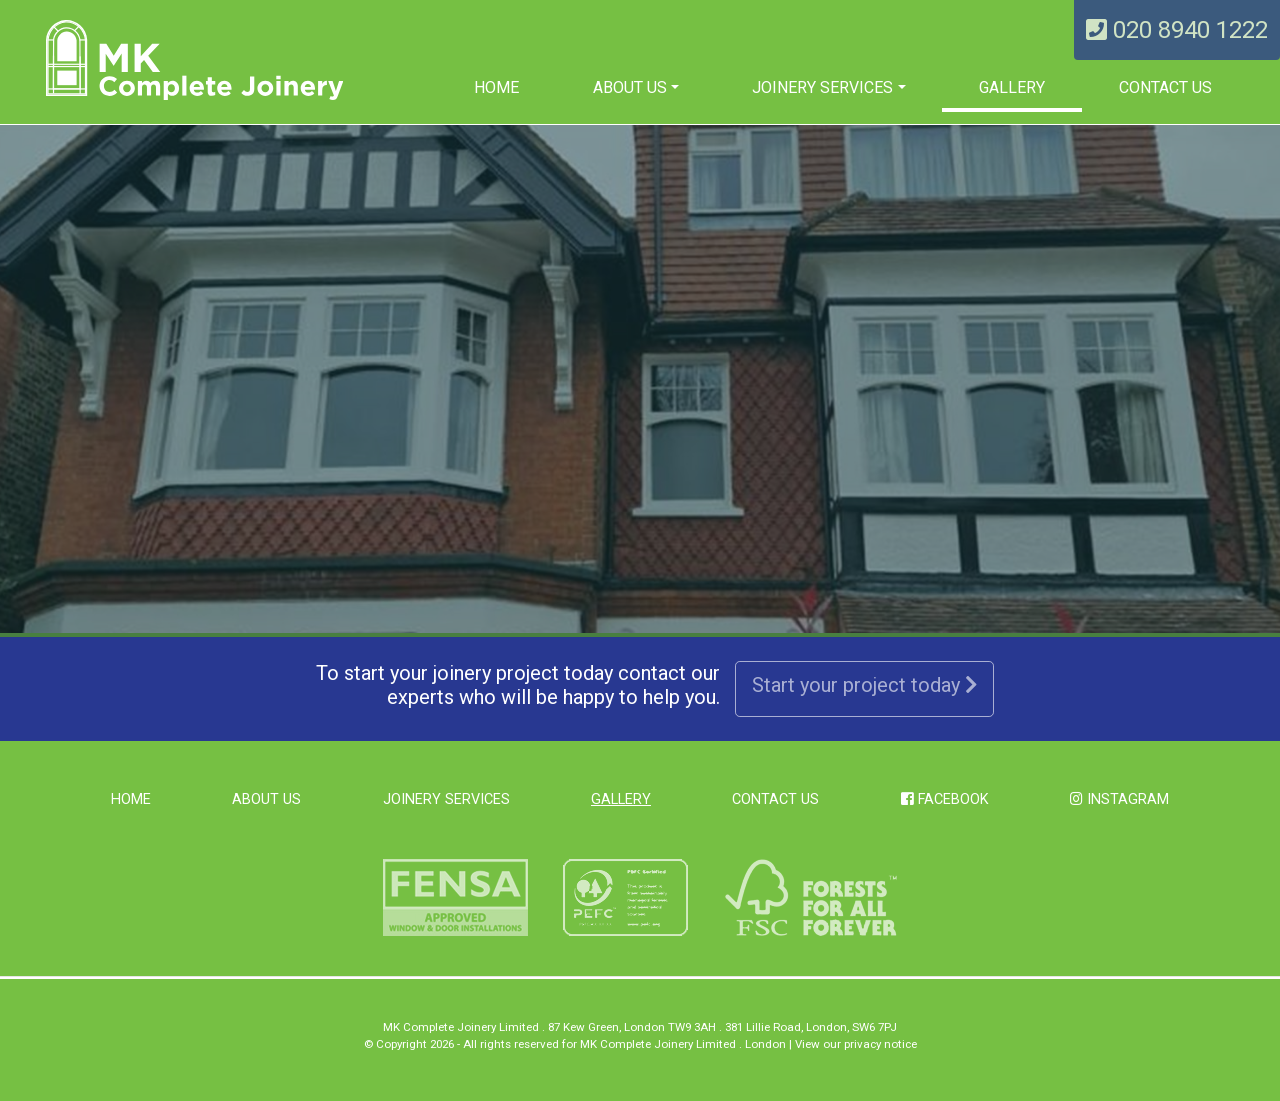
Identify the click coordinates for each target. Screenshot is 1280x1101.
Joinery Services (822, 87)
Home (496, 87)
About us (630, 87)
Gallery (1012, 87)
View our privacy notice (856, 1044)
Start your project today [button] (864, 685)
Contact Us (1165, 87)
